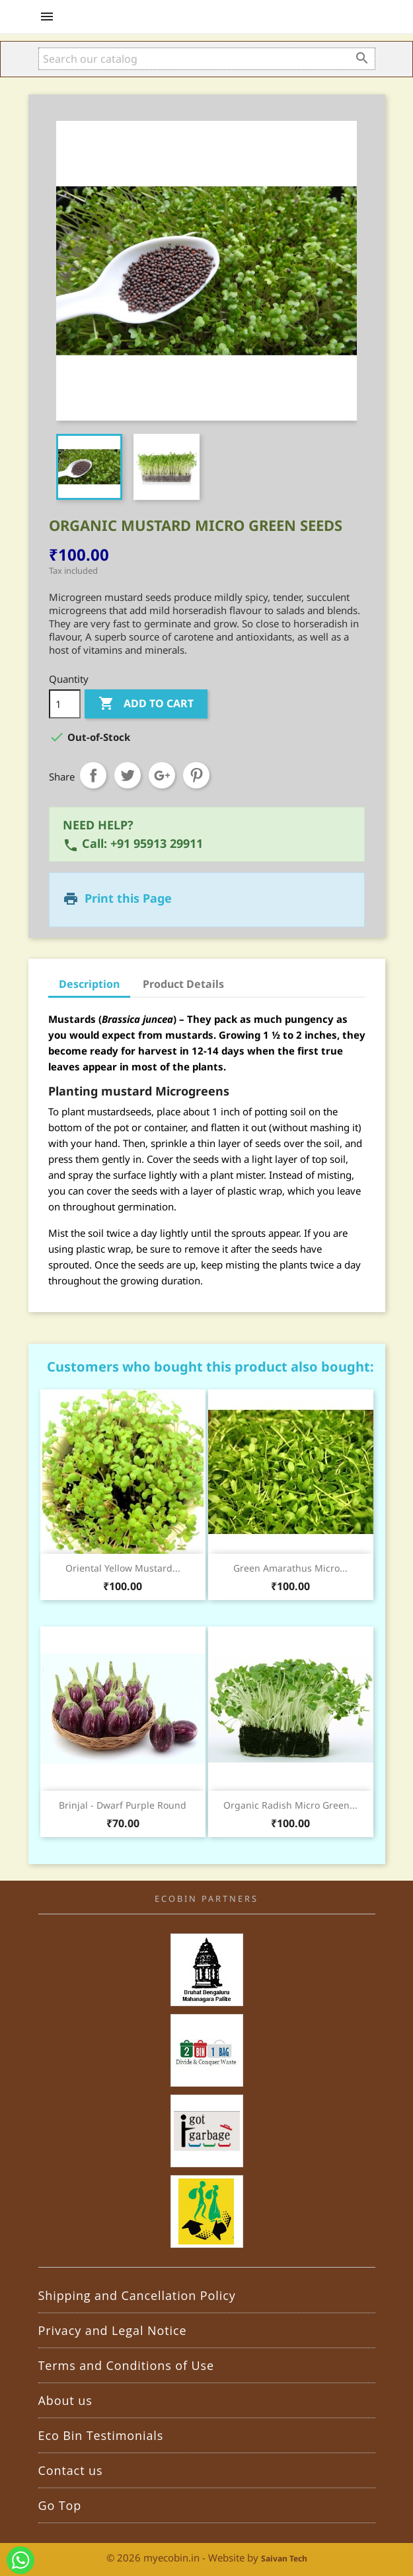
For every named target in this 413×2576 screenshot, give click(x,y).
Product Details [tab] (183, 984)
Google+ (162, 775)
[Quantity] (65, 703)
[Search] (206, 59)
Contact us (70, 2470)
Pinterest (196, 775)
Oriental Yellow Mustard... (122, 1568)
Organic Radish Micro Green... (290, 1805)
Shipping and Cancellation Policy (137, 2295)
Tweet (127, 775)
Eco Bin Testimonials (101, 2435)
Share (93, 775)
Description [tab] (89, 984)
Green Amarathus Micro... (290, 1568)
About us (65, 2400)
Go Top (60, 2505)
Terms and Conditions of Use (126, 2365)
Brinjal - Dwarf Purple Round (122, 1805)
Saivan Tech (284, 2558)
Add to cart (146, 704)
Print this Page (128, 898)
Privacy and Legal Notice (112, 2330)
